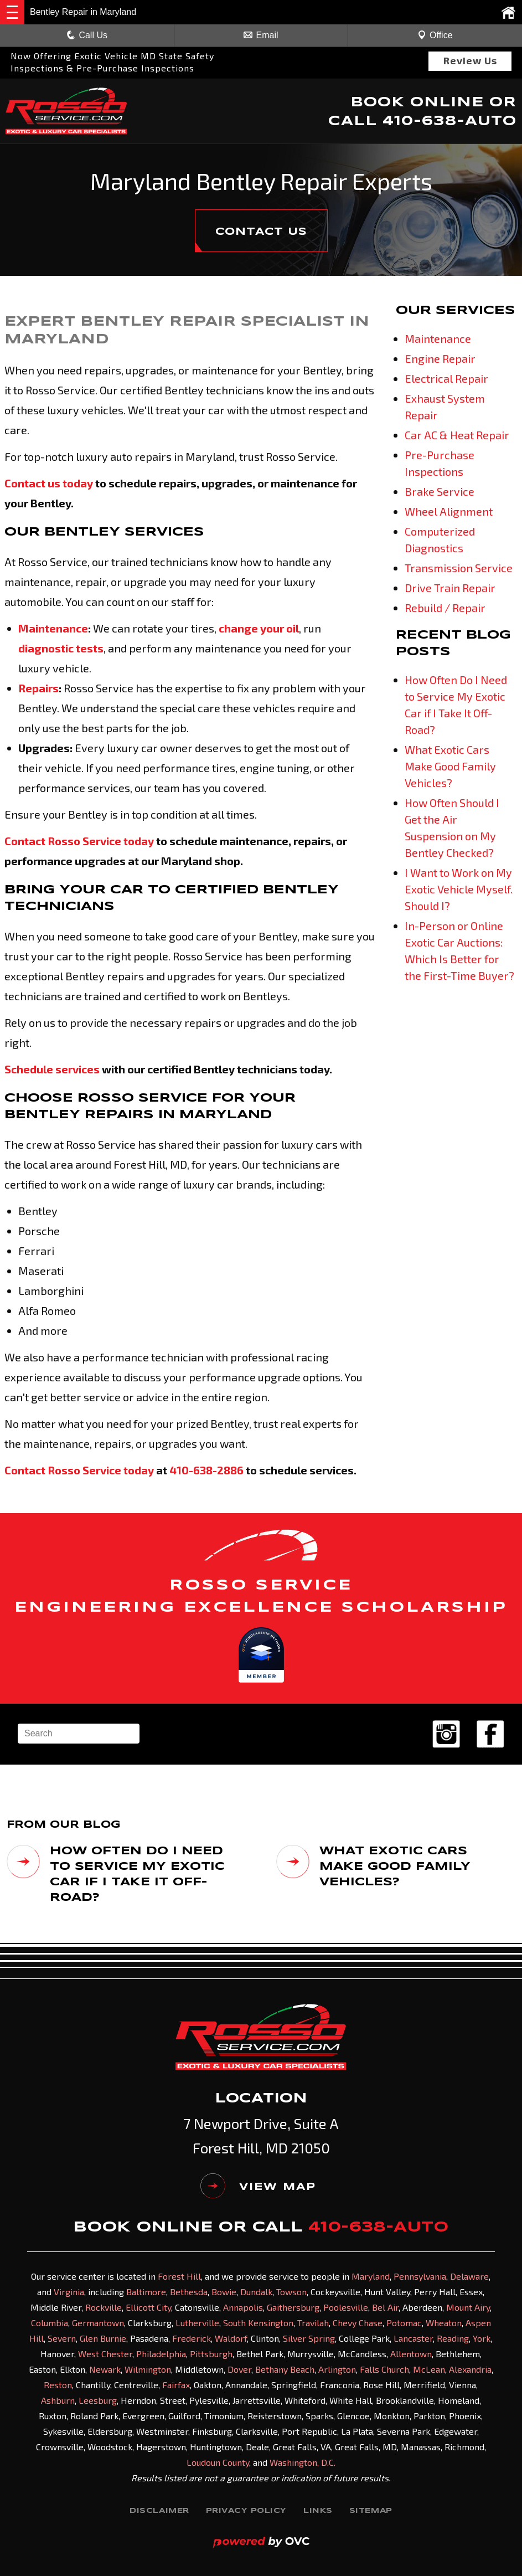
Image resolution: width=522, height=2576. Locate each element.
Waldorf (231, 2340)
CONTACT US (261, 232)
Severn (62, 2340)
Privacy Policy (243, 2511)
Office (435, 35)
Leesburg (98, 2402)
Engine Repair (440, 358)
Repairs (38, 688)
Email (261, 35)
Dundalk (256, 2293)
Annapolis (243, 2309)
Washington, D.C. (302, 2464)
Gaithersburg (293, 2309)
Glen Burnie (103, 2340)
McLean (429, 2371)
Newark (105, 2371)
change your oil (259, 628)
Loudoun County (218, 2464)
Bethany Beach (284, 2371)
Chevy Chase (358, 2324)
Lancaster (413, 2340)
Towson (291, 2293)
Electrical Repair (446, 378)
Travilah (313, 2324)
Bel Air (385, 2309)
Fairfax (176, 2386)
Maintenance (53, 628)
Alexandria (470, 2371)
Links (324, 2511)
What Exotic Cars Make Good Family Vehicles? (450, 766)
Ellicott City (148, 2309)
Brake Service (439, 491)
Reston (58, 2386)
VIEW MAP (258, 2189)
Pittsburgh (211, 2355)
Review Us (473, 62)
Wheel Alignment (449, 511)
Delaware (469, 2277)
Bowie (223, 2293)
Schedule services (52, 1069)
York (481, 2340)
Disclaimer (144, 2511)
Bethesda (189, 2293)
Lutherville (197, 2324)
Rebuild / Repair (445, 607)
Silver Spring (309, 2340)
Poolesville (345, 2309)
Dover (239, 2371)
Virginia (69, 2293)
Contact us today (48, 483)
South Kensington (258, 2324)
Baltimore (146, 2293)
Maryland (371, 2277)
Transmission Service (459, 567)
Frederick (191, 2340)
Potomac (404, 2324)
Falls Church (384, 2371)
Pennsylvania (420, 2277)
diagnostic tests (61, 648)
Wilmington (148, 2371)
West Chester (105, 2355)
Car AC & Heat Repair (457, 434)
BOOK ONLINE (417, 102)
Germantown (98, 2324)
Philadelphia (161, 2355)
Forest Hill (179, 2277)
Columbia (49, 2324)
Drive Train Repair (450, 587)
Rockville (103, 2309)
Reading (453, 2340)
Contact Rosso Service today (79, 840)
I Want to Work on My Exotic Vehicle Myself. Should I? (459, 889)
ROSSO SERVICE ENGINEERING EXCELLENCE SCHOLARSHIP (261, 1597)
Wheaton (444, 2324)
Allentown (411, 2355)
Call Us (86, 35)
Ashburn (58, 2402)
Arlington (337, 2371)
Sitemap (386, 2511)
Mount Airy (468, 2309)
